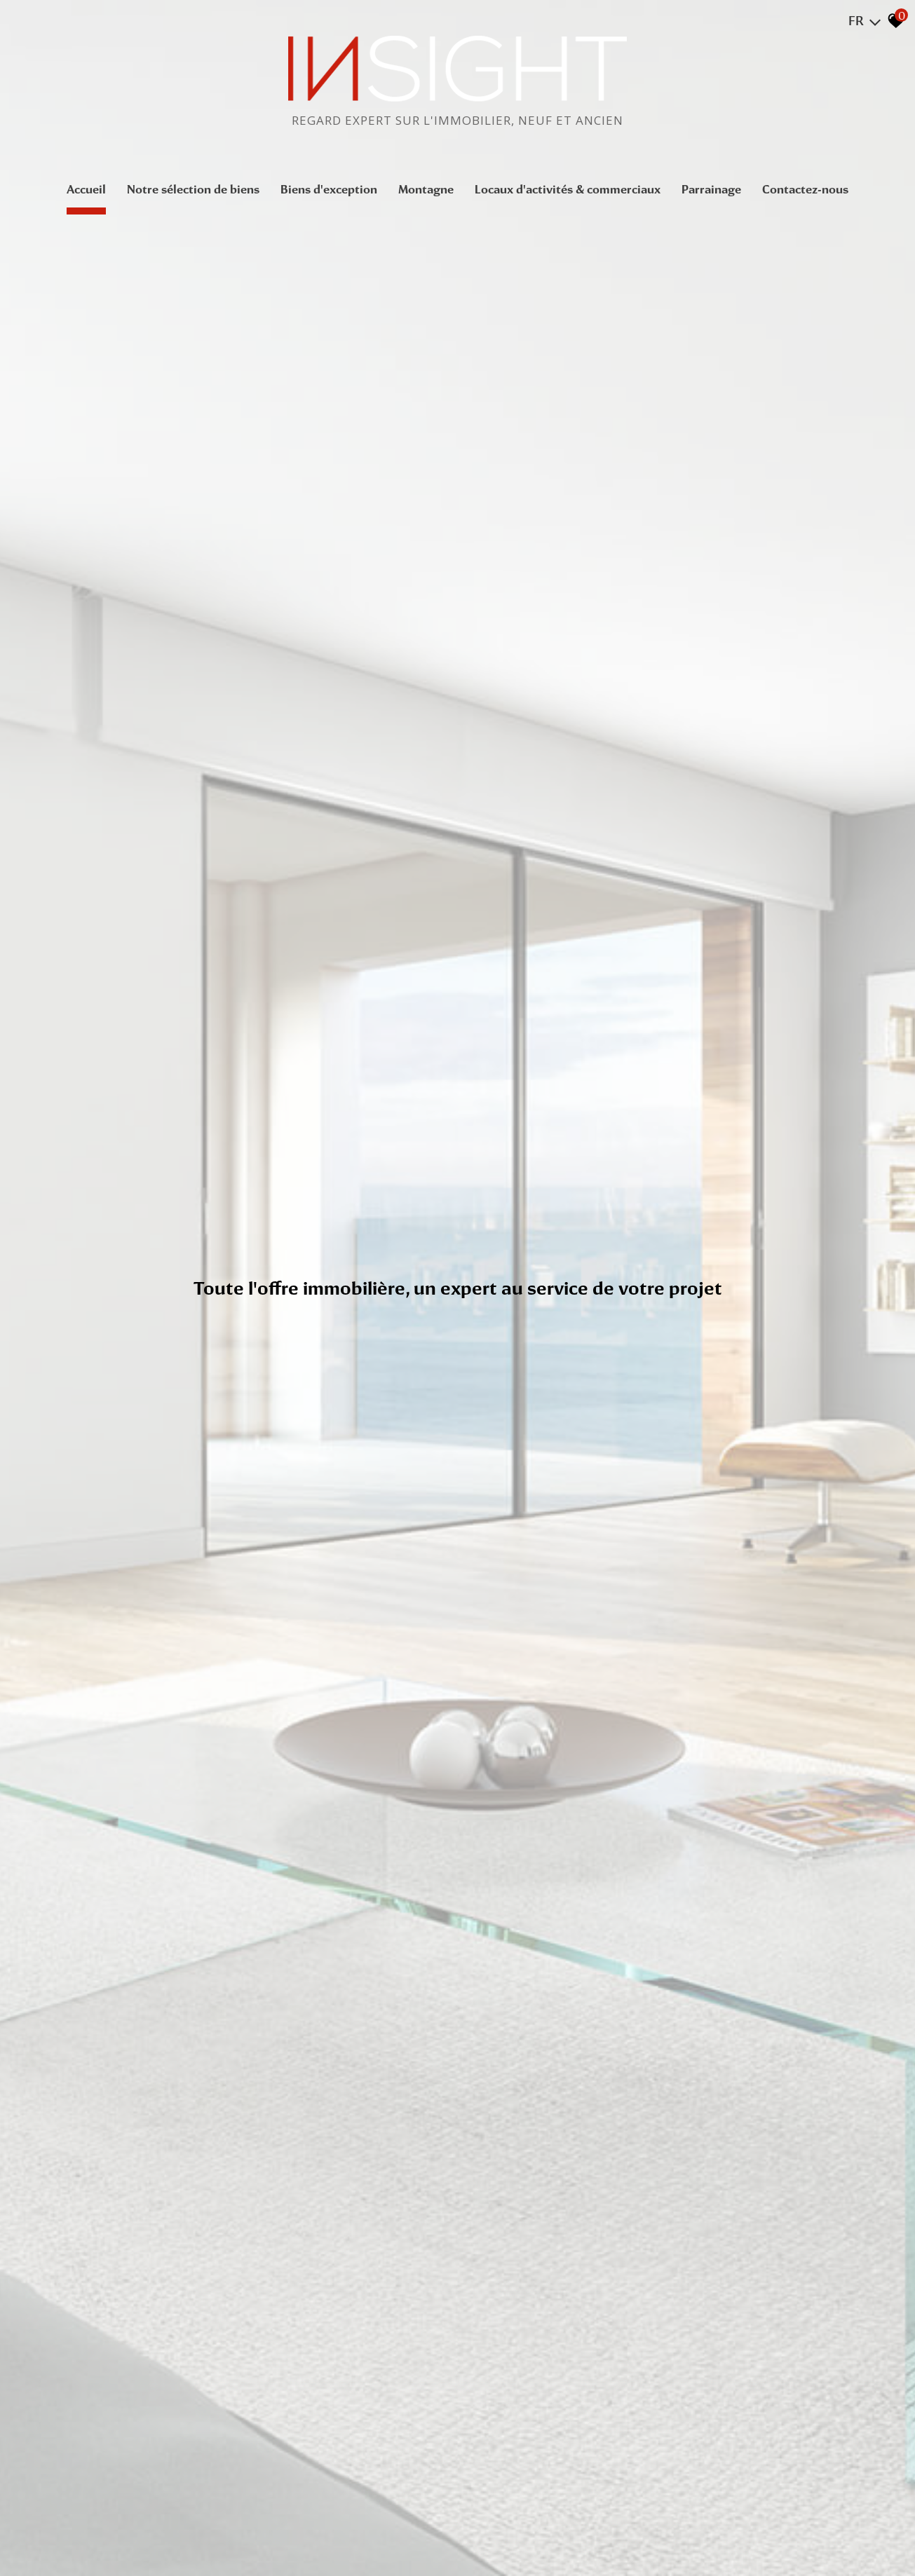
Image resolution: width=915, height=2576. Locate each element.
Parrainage (711, 189)
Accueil (86, 189)
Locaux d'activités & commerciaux (567, 189)
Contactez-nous (805, 189)
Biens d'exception (328, 189)
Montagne (426, 189)
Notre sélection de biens (193, 189)
